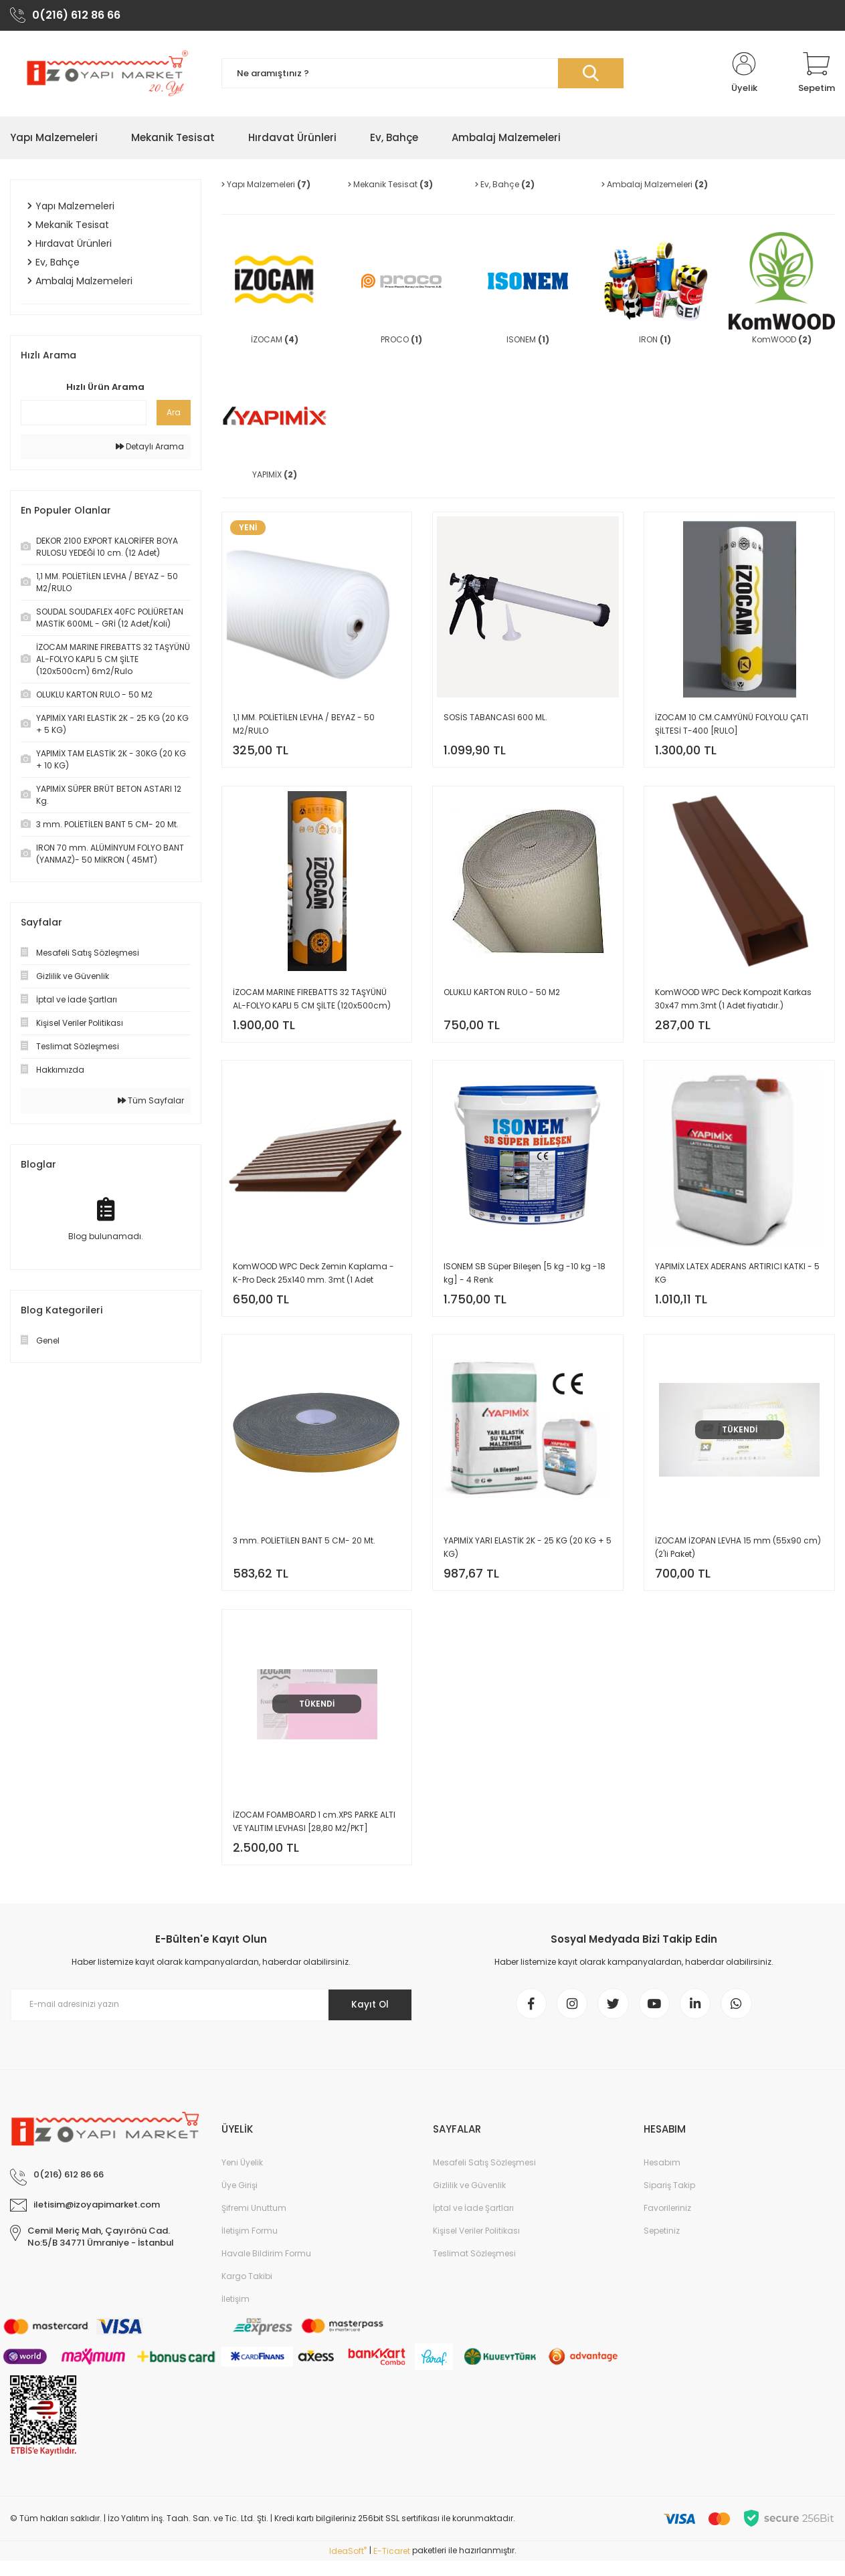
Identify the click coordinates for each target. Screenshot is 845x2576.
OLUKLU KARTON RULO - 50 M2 (502, 995)
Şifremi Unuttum (253, 2224)
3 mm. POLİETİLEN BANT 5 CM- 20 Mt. (304, 1549)
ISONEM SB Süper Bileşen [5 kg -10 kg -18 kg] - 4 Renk (524, 1279)
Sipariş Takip (669, 2201)
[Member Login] (744, 75)
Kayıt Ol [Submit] (368, 2018)
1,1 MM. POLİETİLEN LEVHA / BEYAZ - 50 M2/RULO (304, 726)
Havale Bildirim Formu (266, 2269)
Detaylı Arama (150, 447)
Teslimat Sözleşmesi (474, 2269)
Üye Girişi (239, 2201)
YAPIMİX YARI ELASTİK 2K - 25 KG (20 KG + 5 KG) (528, 1555)
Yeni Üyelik (242, 2178)
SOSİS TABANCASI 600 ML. (495, 719)
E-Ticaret (391, 2566)
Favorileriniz (667, 2224)
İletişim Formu (249, 2246)
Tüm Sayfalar (151, 1101)
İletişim (235, 2315)
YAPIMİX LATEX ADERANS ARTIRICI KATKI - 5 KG (737, 1279)
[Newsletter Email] (211, 2018)
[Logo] (105, 75)
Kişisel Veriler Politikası (476, 2246)
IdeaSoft (348, 2566)
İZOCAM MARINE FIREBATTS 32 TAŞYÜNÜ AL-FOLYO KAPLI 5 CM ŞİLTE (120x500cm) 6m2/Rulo (312, 1003)
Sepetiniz (662, 2246)
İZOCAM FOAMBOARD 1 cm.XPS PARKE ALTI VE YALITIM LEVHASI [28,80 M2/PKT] (314, 1832)
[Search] (422, 75)
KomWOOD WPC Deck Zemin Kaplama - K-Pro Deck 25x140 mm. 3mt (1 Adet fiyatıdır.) (313, 1280)
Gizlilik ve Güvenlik (469, 2201)
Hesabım (662, 2178)
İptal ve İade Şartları (473, 2224)
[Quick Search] (84, 414)
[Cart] (816, 75)
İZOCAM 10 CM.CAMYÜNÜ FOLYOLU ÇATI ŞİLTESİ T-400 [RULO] (731, 726)
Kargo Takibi (246, 2292)
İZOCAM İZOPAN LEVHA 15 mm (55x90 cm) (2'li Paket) (738, 1555)
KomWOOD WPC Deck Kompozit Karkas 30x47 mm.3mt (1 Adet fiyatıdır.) (733, 1002)
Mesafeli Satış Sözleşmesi (484, 2178)
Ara (174, 413)
